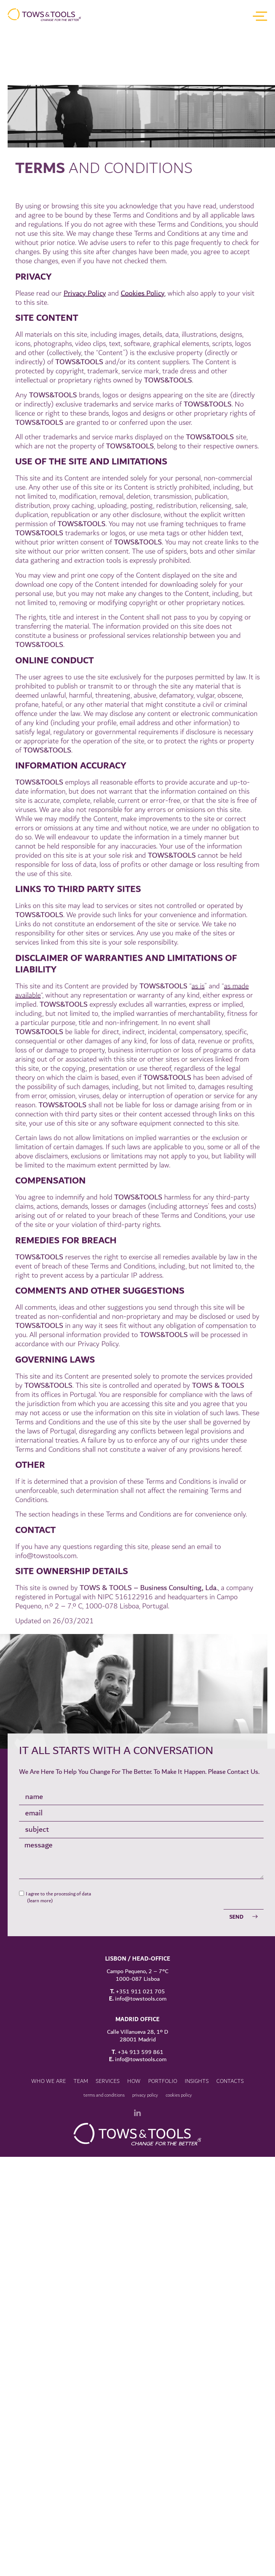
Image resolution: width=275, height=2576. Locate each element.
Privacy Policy (85, 464)
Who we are (48, 2025)
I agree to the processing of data (58, 1838)
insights (197, 2025)
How (134, 2025)
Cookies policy (179, 2039)
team (81, 2025)
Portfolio (162, 2025)
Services (108, 2025)
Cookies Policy (143, 464)
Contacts (230, 2025)
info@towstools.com (46, 1727)
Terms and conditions (104, 2039)
